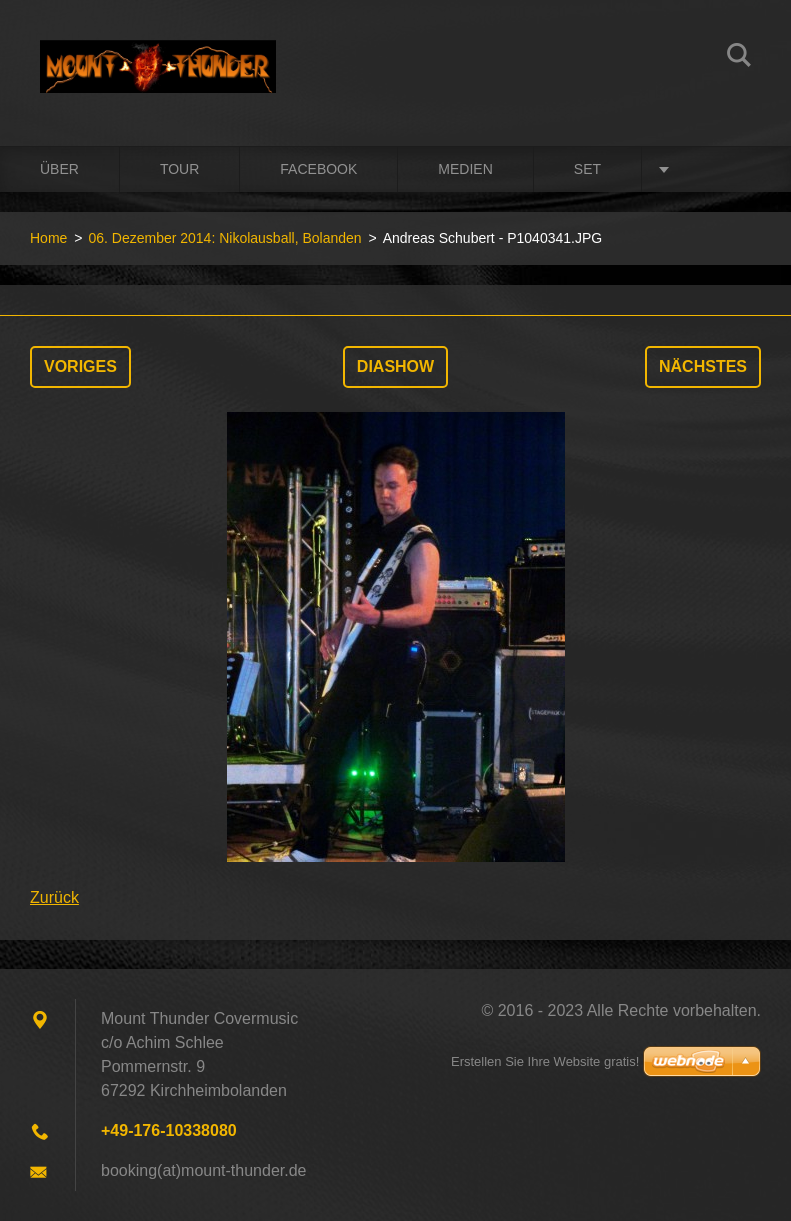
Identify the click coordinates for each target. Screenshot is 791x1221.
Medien (465, 169)
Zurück (54, 897)
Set (587, 169)
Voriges (80, 366)
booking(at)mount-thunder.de (203, 1170)
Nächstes (703, 366)
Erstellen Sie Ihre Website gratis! (545, 1061)
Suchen (739, 58)
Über (59, 169)
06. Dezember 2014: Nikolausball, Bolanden (224, 238)
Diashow (395, 366)
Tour (179, 169)
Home (48, 238)
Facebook (318, 169)
